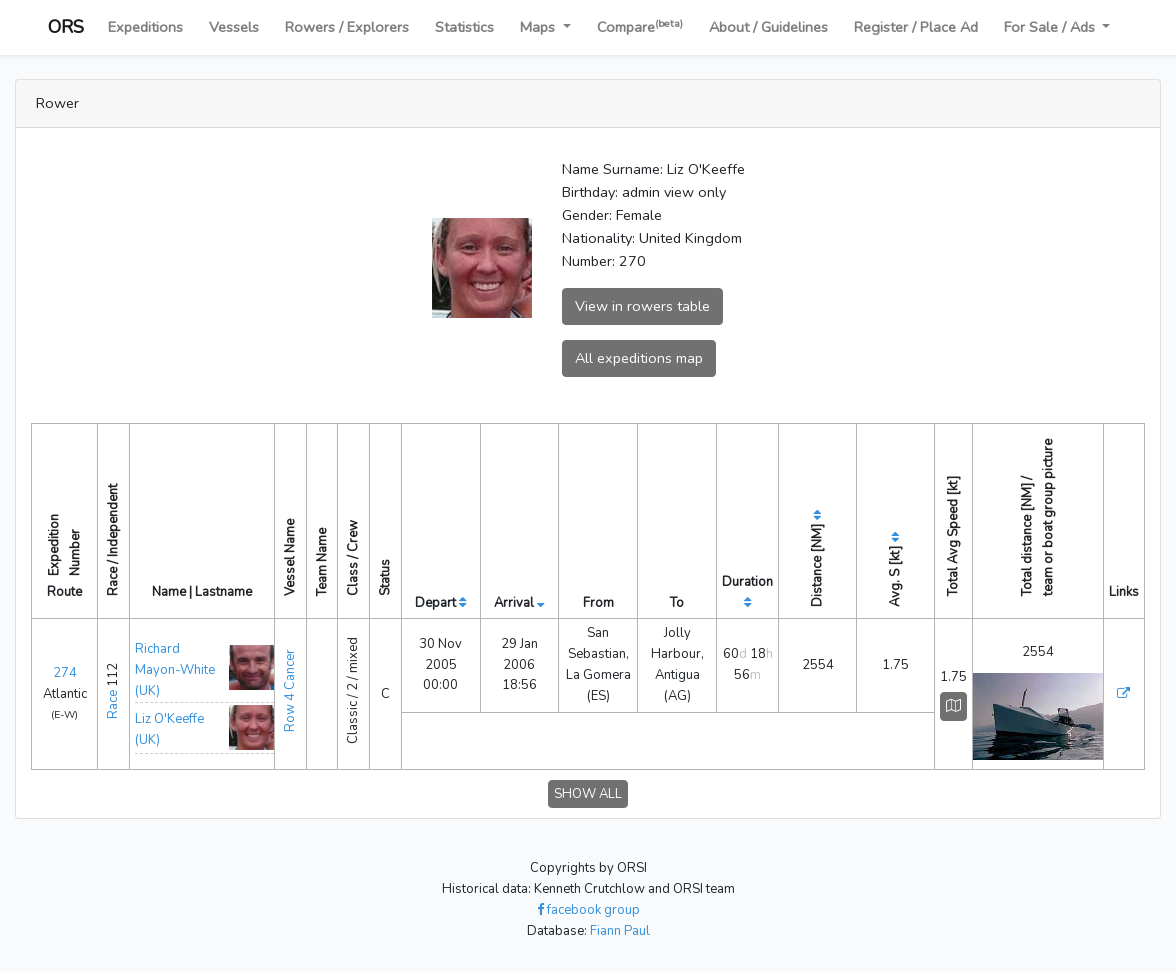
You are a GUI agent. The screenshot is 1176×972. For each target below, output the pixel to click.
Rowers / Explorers (347, 27)
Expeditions (145, 27)
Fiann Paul (620, 931)
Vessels (234, 27)
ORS (66, 27)
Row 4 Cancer (290, 690)
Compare (640, 26)
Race (113, 704)
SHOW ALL (588, 794)
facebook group (588, 910)
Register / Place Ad (916, 27)
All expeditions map (639, 358)
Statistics (464, 27)
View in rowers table (642, 306)
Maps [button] (539, 27)
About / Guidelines (768, 27)
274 (65, 673)
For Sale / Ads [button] (1051, 27)
